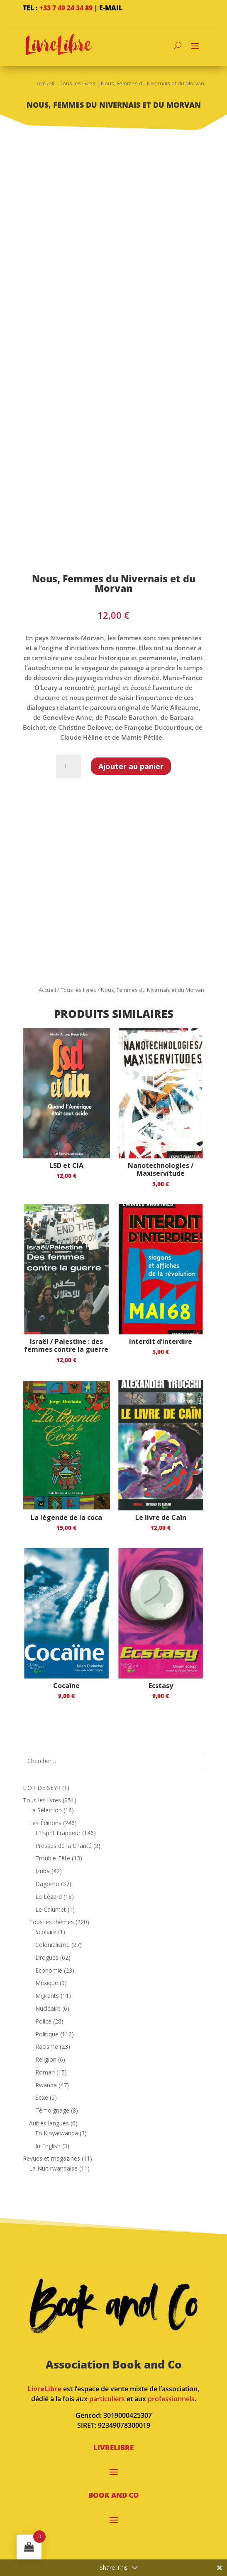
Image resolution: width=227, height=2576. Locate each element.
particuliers (107, 2398)
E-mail (110, 7)
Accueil (45, 83)
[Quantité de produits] (68, 766)
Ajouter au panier (131, 766)
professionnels (171, 2398)
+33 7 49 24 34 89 (66, 7)
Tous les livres (77, 83)
